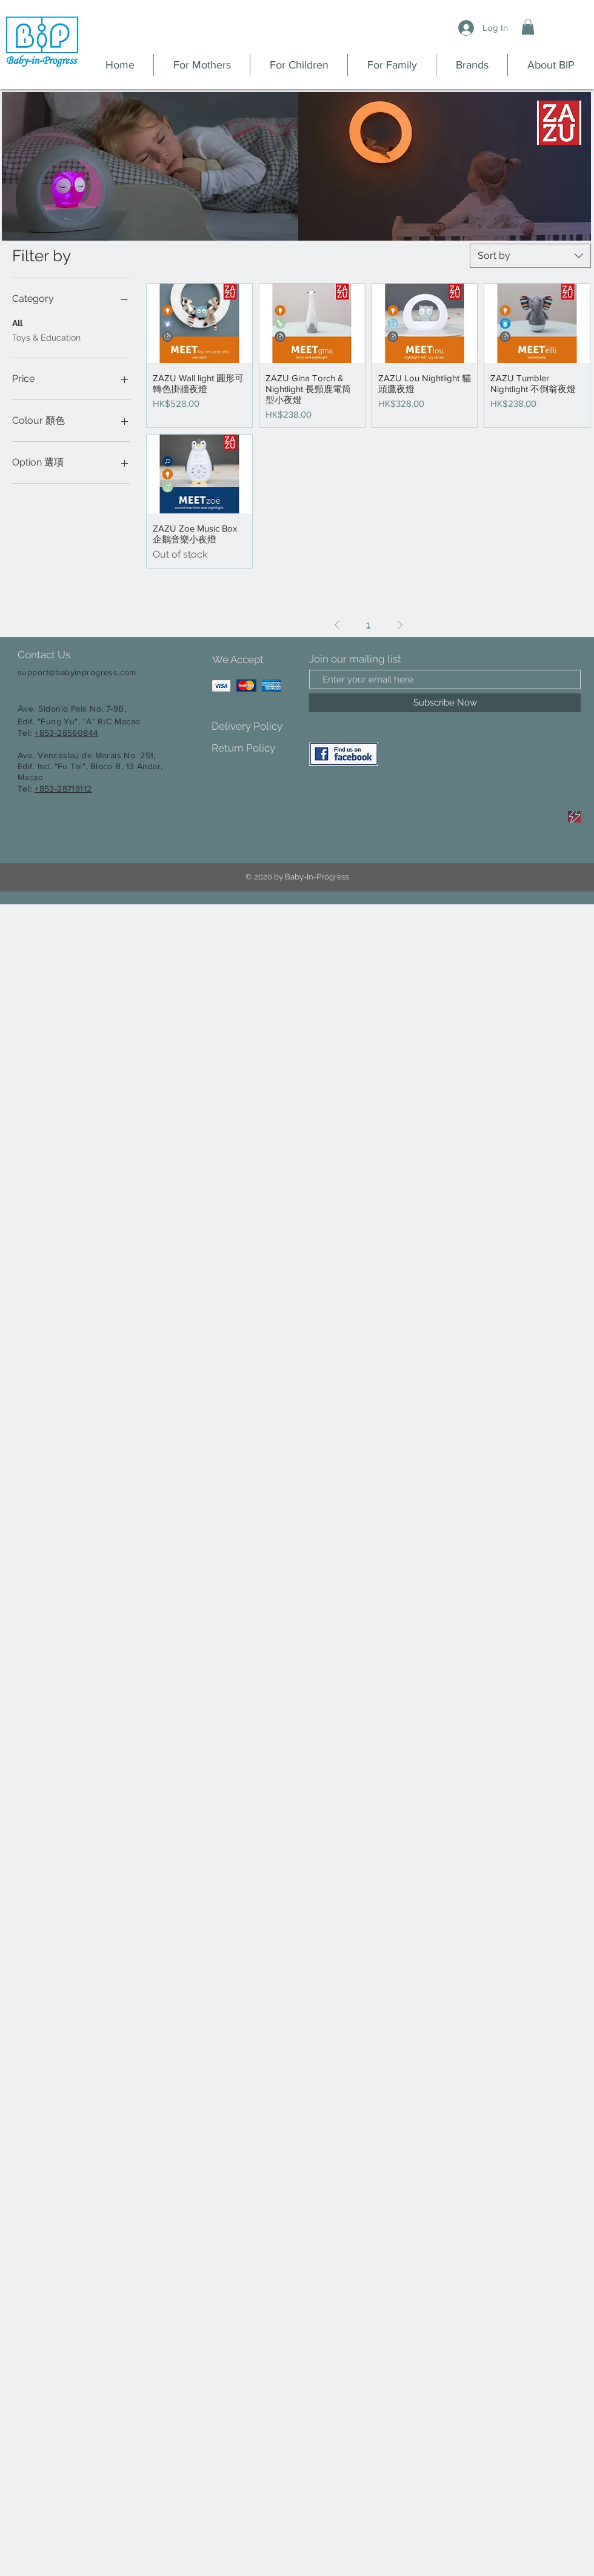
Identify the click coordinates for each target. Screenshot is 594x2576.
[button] (528, 27)
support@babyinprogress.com (77, 672)
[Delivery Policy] (254, 726)
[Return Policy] (254, 748)
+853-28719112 (63, 788)
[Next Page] (400, 625)
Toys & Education (46, 336)
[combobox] (530, 256)
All (17, 322)
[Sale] (574, 817)
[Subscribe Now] (445, 702)
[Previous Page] (337, 625)
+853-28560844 (66, 733)
